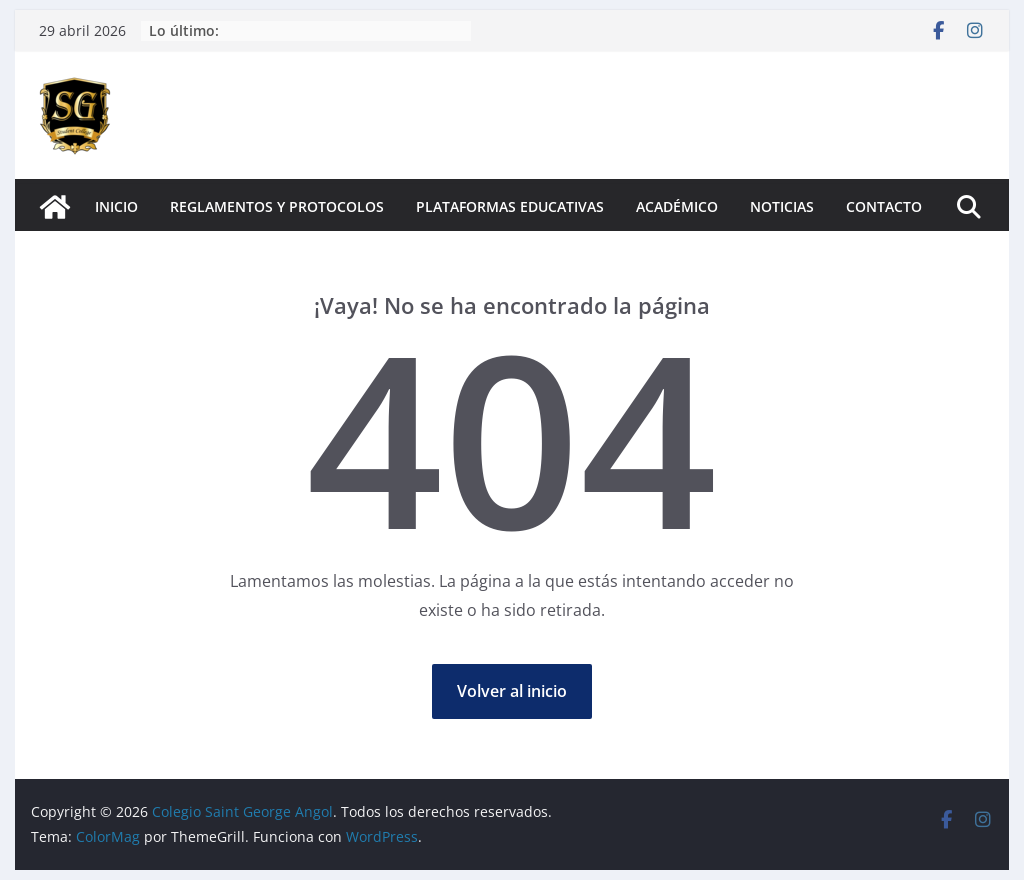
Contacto (884, 206)
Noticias (782, 206)
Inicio (116, 206)
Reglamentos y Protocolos (277, 206)
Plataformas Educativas (510, 206)
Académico (677, 206)
